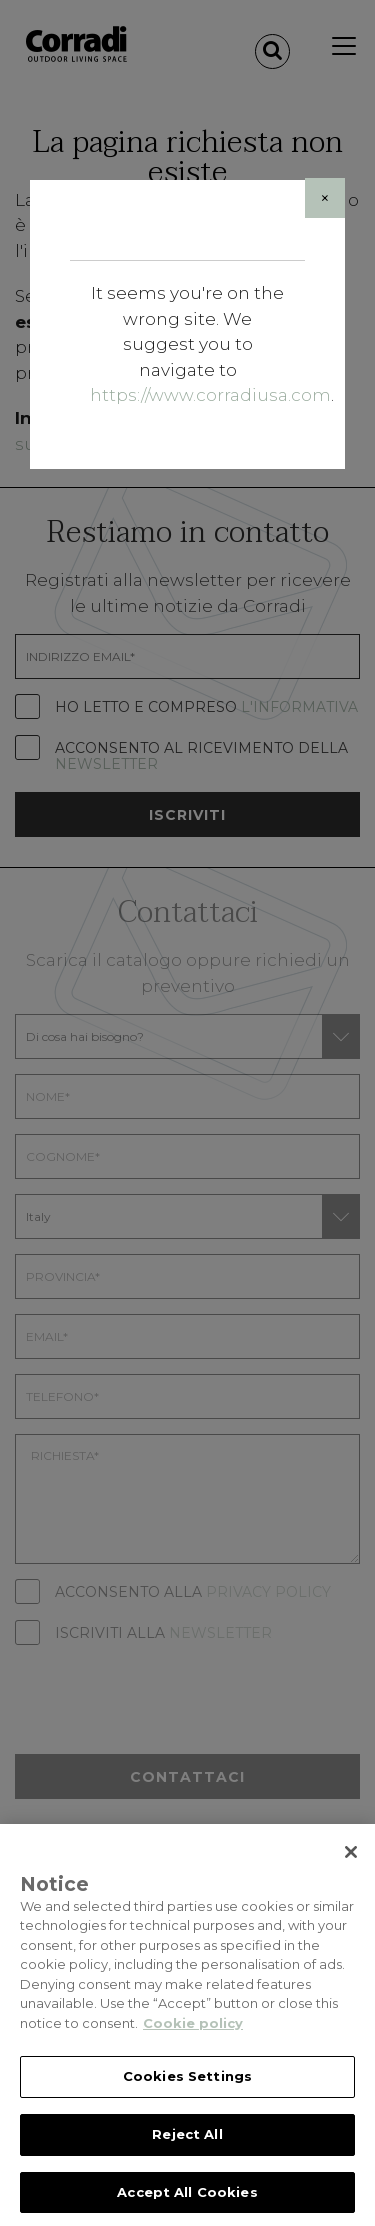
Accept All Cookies (187, 2204)
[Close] (325, 198)
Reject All (187, 2146)
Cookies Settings (187, 2089)
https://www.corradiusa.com (210, 395)
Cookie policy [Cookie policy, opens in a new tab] (193, 2035)
